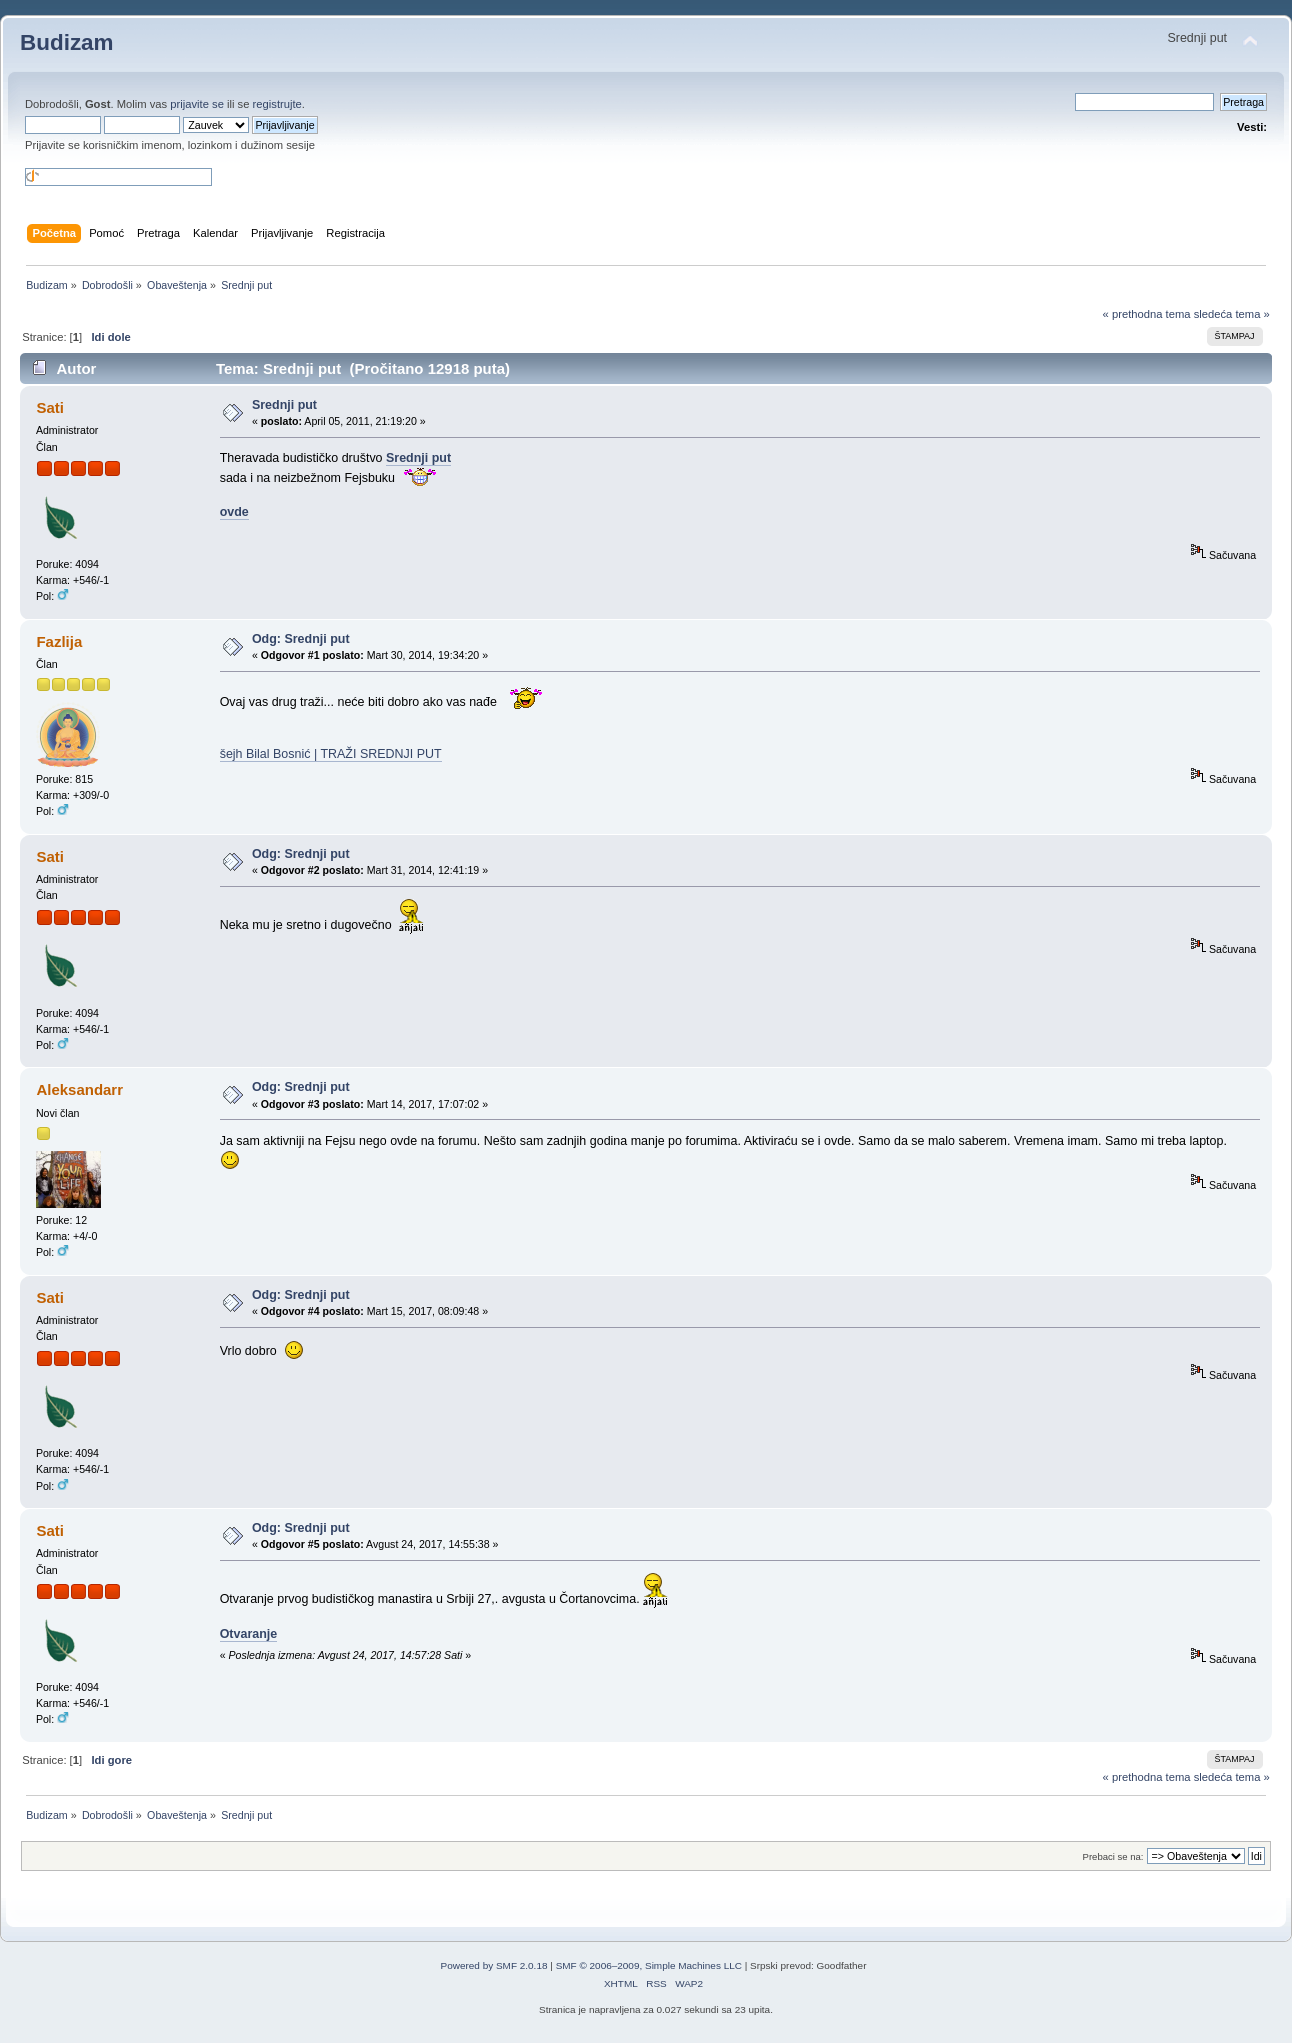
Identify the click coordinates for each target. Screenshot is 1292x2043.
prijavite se (197, 104)
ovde (234, 512)
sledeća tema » (1232, 314)
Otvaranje (249, 1634)
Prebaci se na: (1113, 1856)
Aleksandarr (79, 1089)
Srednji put (284, 405)
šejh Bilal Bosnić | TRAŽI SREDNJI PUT (331, 754)
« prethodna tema (1147, 314)
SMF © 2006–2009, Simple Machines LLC (649, 1965)
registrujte (277, 104)
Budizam (67, 42)
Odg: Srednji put (301, 639)
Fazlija (59, 641)
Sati (49, 407)
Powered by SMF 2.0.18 (494, 1965)
